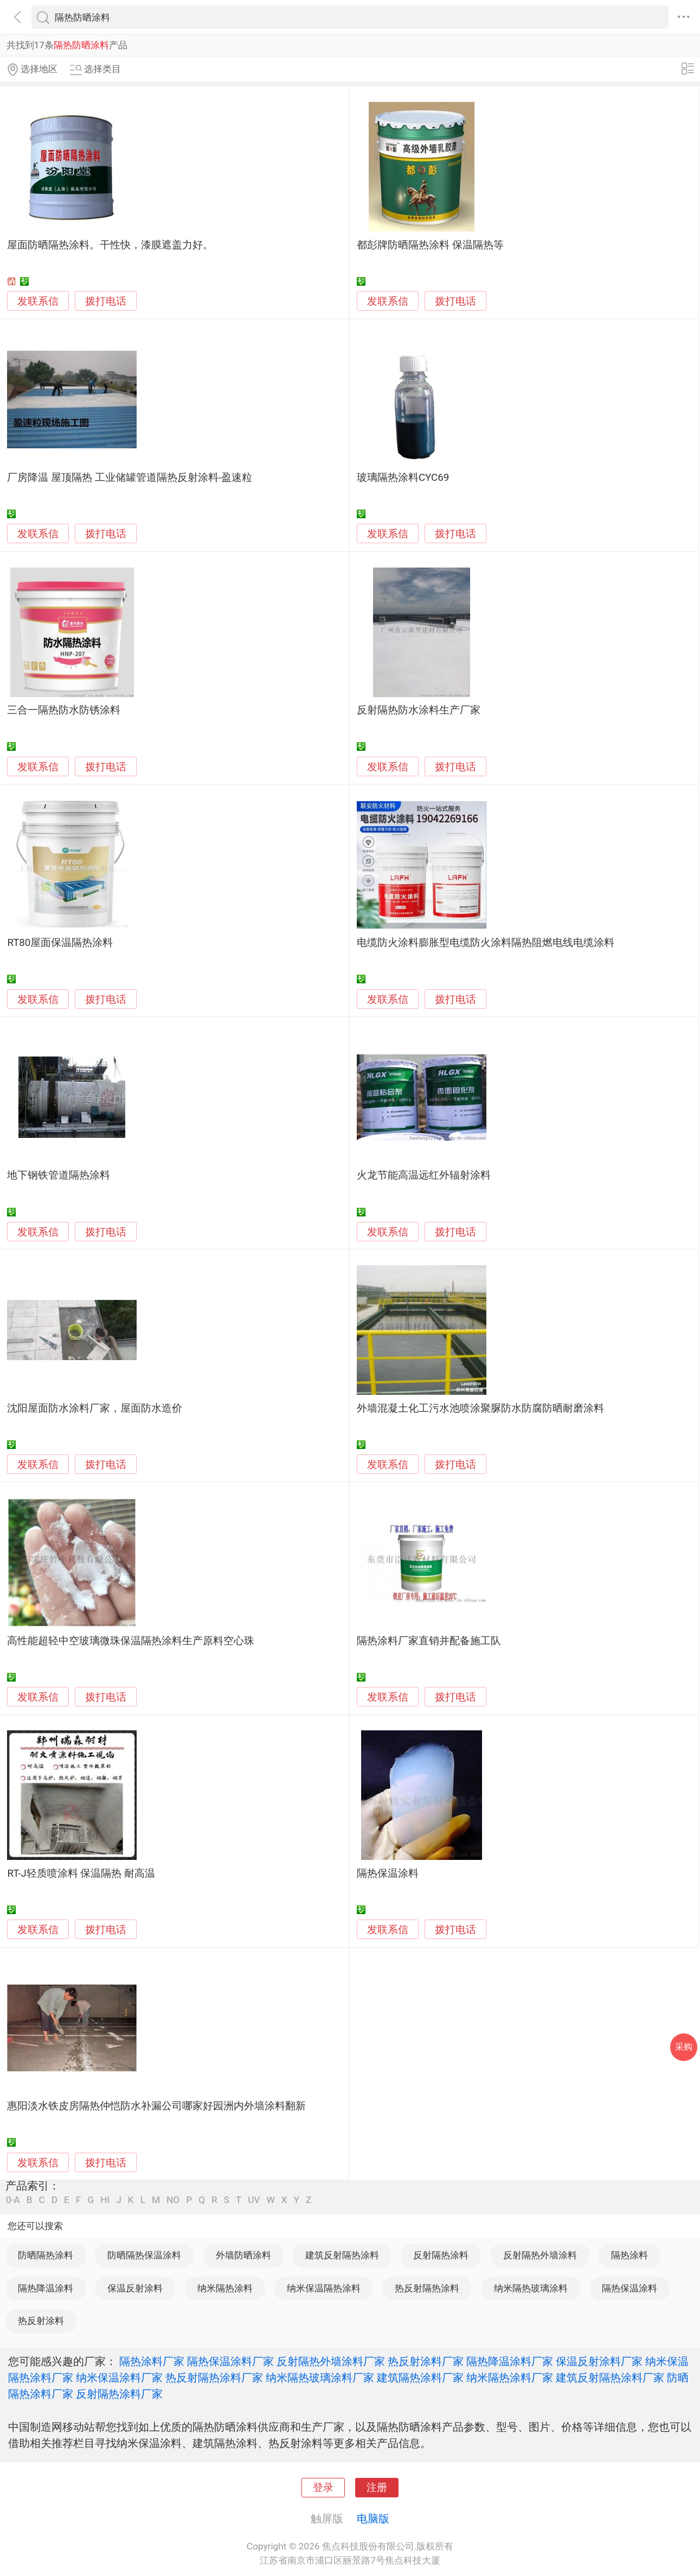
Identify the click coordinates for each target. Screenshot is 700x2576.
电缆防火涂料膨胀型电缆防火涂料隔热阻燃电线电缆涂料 (485, 943)
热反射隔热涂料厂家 (214, 2377)
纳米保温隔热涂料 (324, 2288)
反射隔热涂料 (440, 2255)
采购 (683, 2047)
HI (105, 2200)
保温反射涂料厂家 (599, 2361)
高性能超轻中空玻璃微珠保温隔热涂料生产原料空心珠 (130, 1641)
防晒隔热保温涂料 (144, 2255)
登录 (323, 2488)
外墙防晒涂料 (243, 2255)
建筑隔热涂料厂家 (420, 2377)
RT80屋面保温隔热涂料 (60, 943)
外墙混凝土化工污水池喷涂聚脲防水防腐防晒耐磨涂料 (480, 1408)
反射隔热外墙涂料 (540, 2255)
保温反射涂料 (135, 2288)
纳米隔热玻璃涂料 (531, 2288)
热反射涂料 (41, 2320)
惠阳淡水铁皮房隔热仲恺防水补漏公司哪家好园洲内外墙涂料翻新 (156, 2106)
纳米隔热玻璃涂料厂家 (320, 2377)
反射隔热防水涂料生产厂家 (418, 710)
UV (254, 2200)
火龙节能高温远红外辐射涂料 (424, 1175)
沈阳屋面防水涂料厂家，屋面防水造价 (94, 1408)
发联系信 (38, 301)
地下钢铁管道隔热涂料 (58, 1175)
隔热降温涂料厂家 (509, 2361)
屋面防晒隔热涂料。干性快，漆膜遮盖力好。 (110, 245)
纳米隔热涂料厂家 (509, 2377)
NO (172, 2200)
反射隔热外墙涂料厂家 (331, 2361)
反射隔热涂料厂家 (119, 2393)
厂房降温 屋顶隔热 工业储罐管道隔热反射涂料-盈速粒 (129, 478)
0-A (13, 2200)
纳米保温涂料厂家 (119, 2377)
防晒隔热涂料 (45, 2255)
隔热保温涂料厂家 (230, 2361)
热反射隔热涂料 (427, 2288)
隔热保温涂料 (388, 1873)
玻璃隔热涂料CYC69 (403, 478)
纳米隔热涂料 (225, 2288)
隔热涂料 (629, 2255)
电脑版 (373, 2518)
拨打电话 (105, 301)
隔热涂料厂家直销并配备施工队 (429, 1641)
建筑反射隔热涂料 (342, 2255)
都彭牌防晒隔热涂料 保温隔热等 (430, 245)
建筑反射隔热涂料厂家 (610, 2377)
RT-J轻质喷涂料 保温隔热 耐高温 (81, 1873)
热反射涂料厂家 (426, 2361)
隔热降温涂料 (45, 2288)
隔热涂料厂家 (151, 2361)
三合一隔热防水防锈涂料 (63, 710)
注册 (377, 2488)
